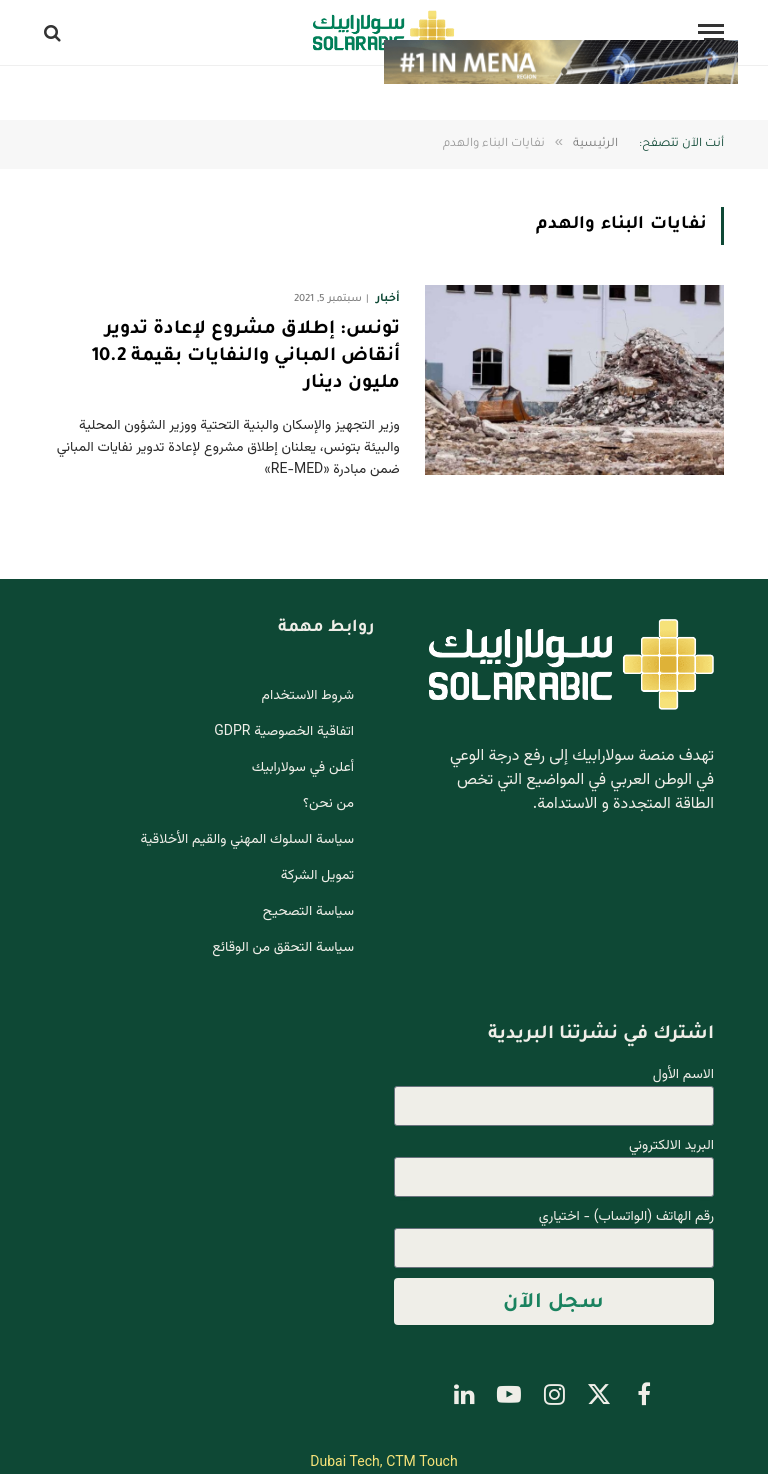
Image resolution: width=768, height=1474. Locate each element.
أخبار (387, 299)
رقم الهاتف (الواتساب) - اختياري (626, 1217)
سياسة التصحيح (308, 912)
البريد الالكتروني (671, 1146)
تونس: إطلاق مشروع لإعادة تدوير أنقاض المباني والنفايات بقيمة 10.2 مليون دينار (246, 357)
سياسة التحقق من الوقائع (283, 948)
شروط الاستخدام (308, 696)
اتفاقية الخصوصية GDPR (284, 732)
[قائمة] (711, 32)
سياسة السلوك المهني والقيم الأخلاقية (248, 840)
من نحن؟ (328, 804)
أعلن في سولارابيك (303, 768)
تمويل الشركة (317, 876)
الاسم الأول (683, 1075)
